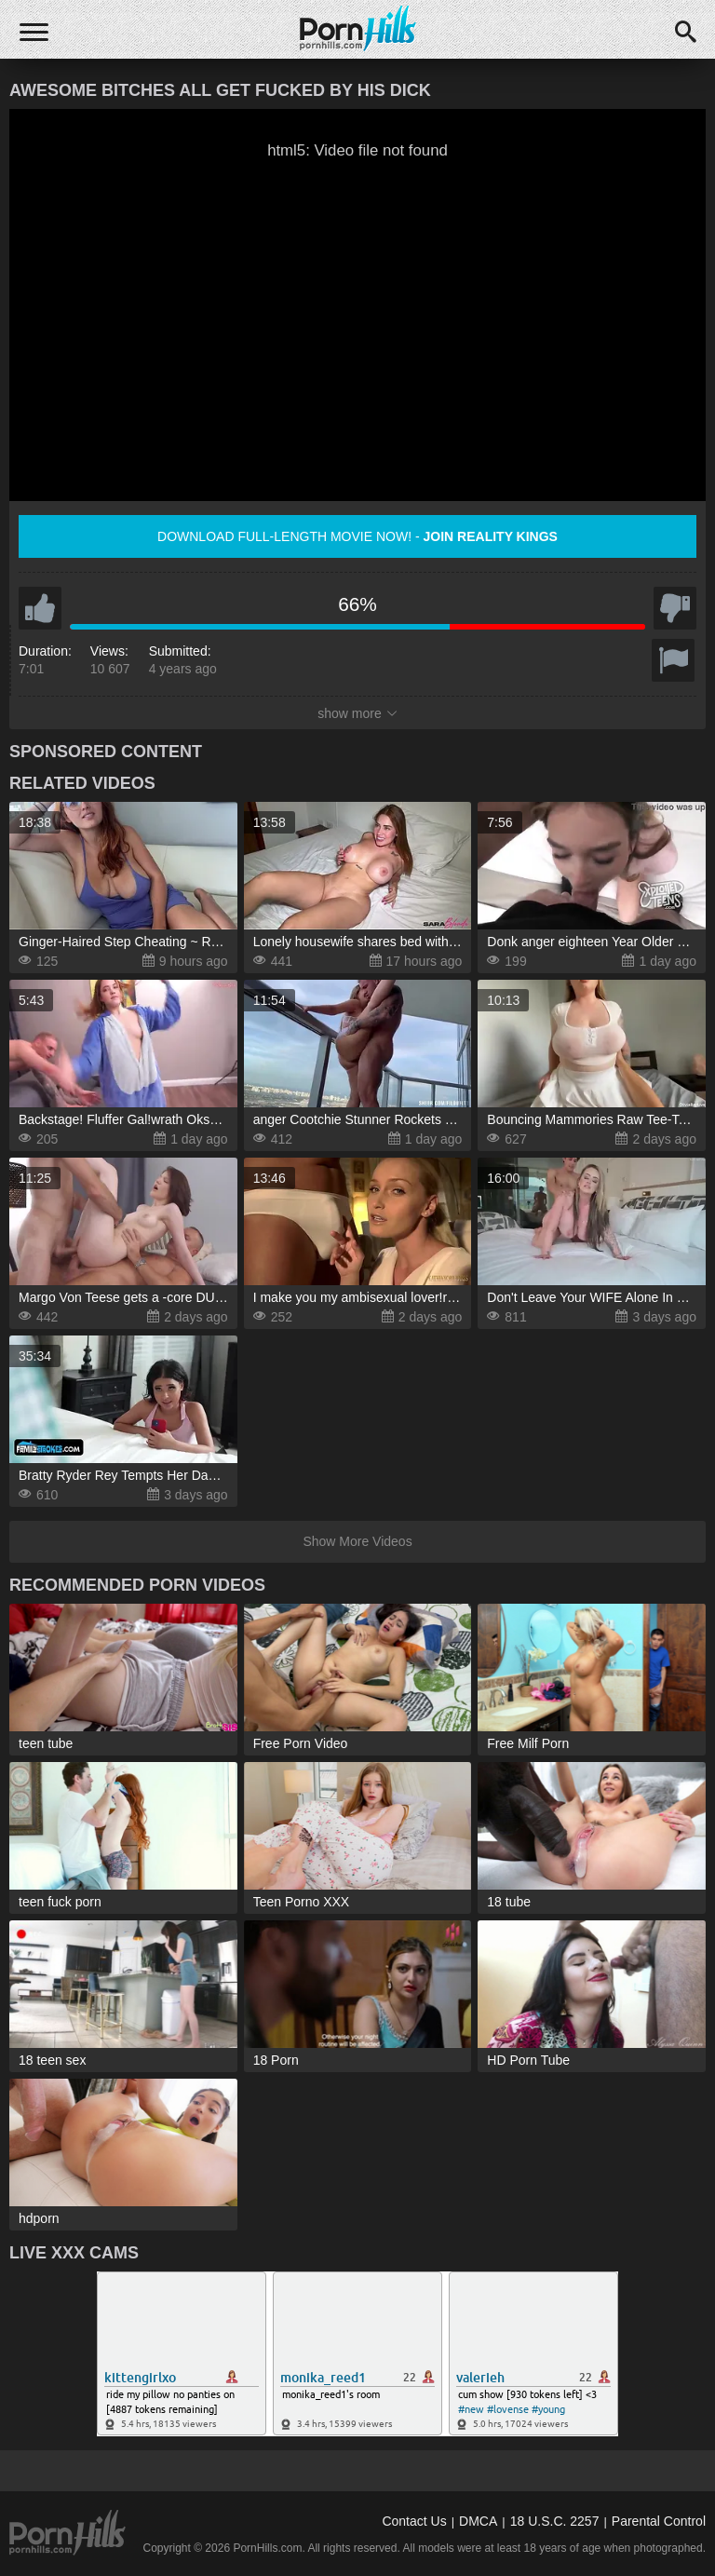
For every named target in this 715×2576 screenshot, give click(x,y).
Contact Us (414, 2521)
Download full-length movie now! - (357, 536)
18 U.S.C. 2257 (555, 2521)
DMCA (478, 2521)
